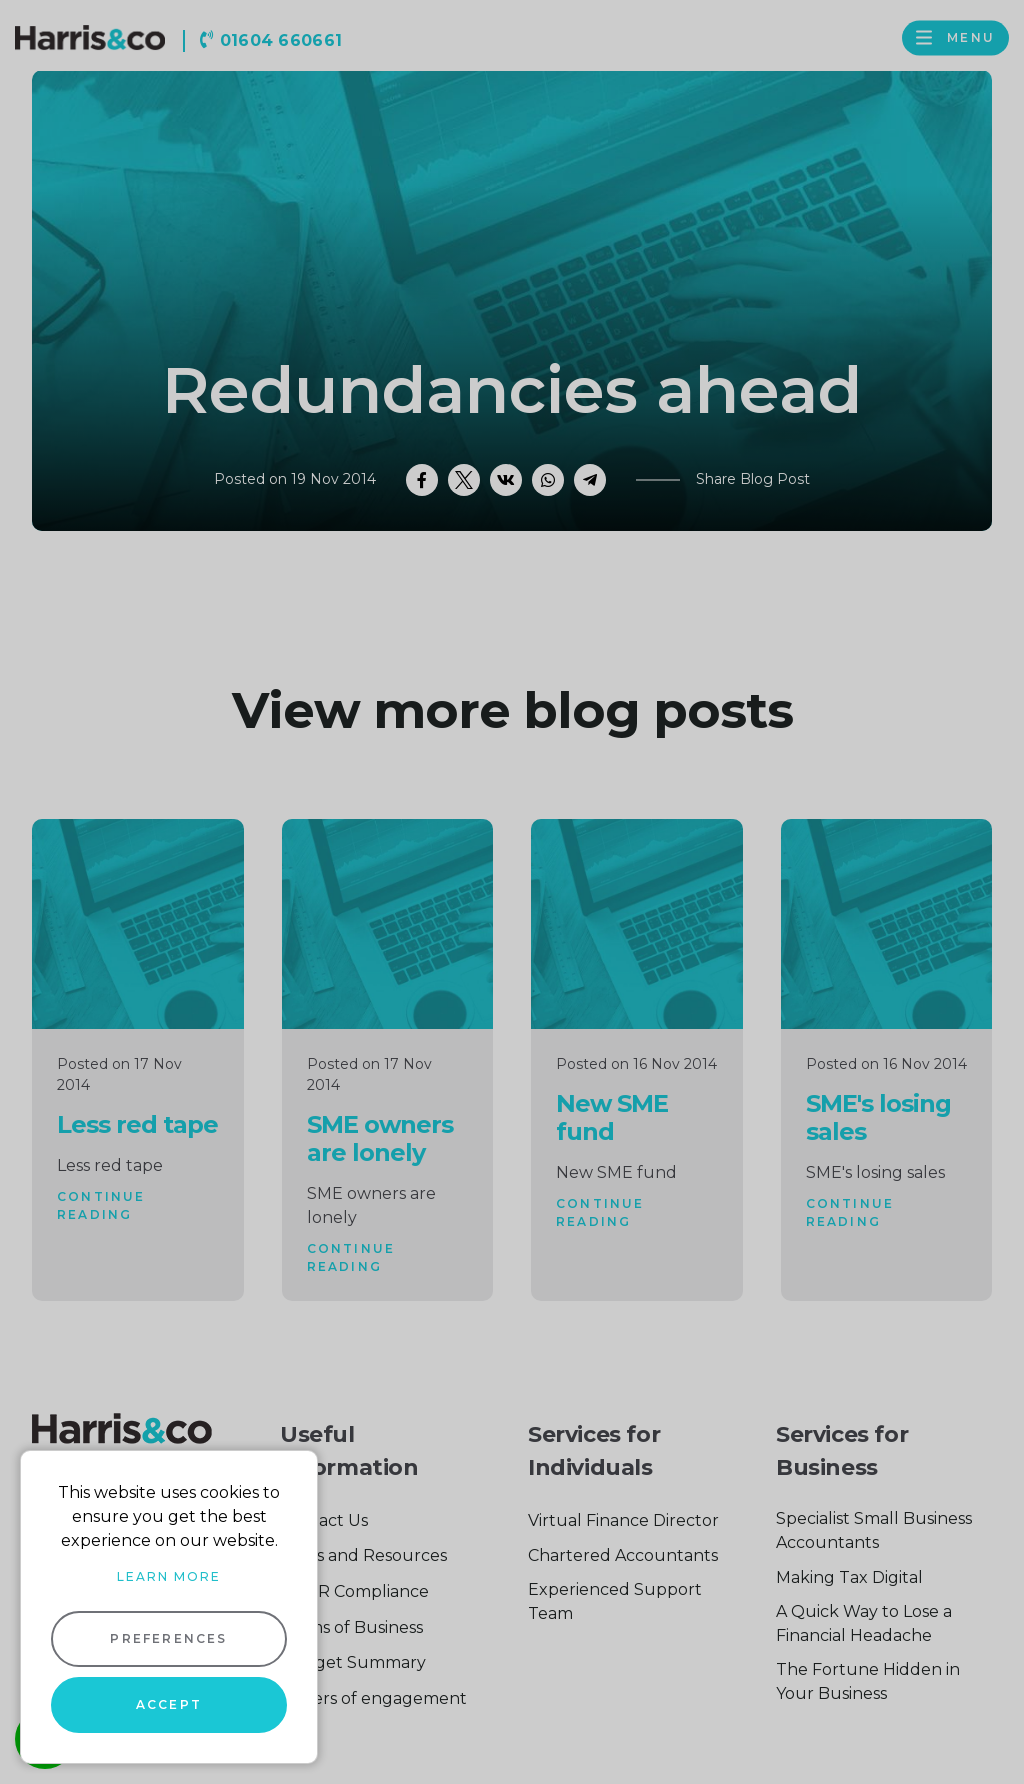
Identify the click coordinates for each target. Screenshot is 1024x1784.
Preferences (168, 1638)
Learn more (169, 1576)
